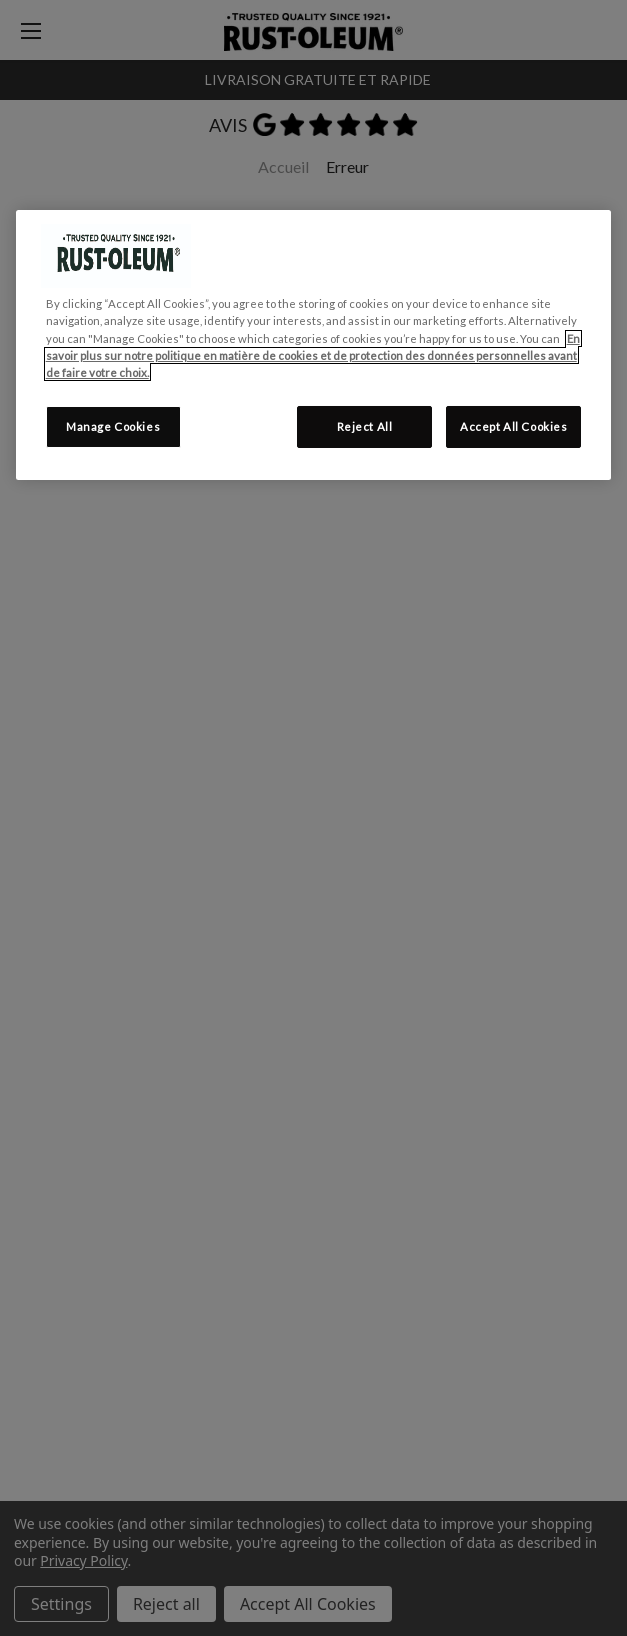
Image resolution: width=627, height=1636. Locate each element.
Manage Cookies (113, 426)
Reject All (365, 426)
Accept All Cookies (513, 426)
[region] (314, 344)
